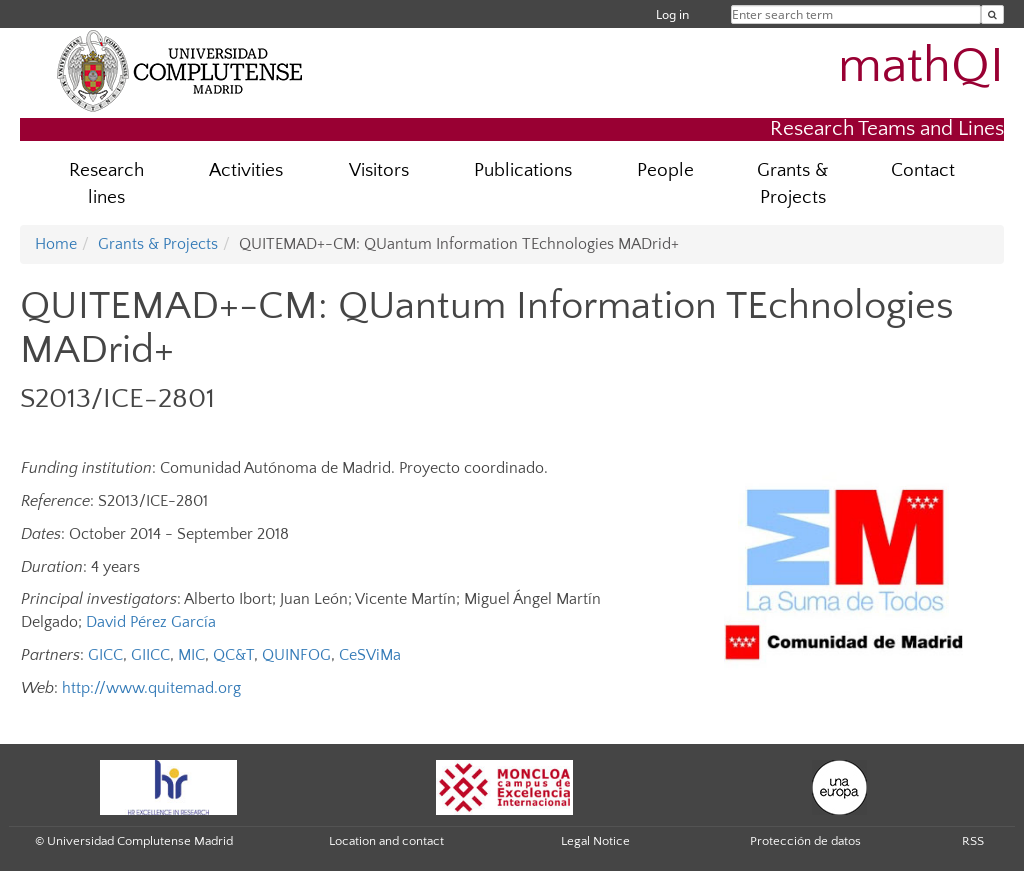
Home (56, 244)
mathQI (921, 66)
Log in (672, 14)
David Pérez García (151, 622)
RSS (973, 841)
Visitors (379, 170)
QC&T (233, 655)
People (665, 170)
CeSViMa (370, 655)
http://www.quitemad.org (151, 688)
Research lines (106, 184)
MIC (191, 655)
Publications (523, 170)
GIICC (150, 655)
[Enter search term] (992, 14)
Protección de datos (805, 841)
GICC (105, 655)
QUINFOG (296, 655)
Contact (923, 170)
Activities (246, 170)
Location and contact (386, 841)
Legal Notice (595, 841)
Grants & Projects (792, 184)
